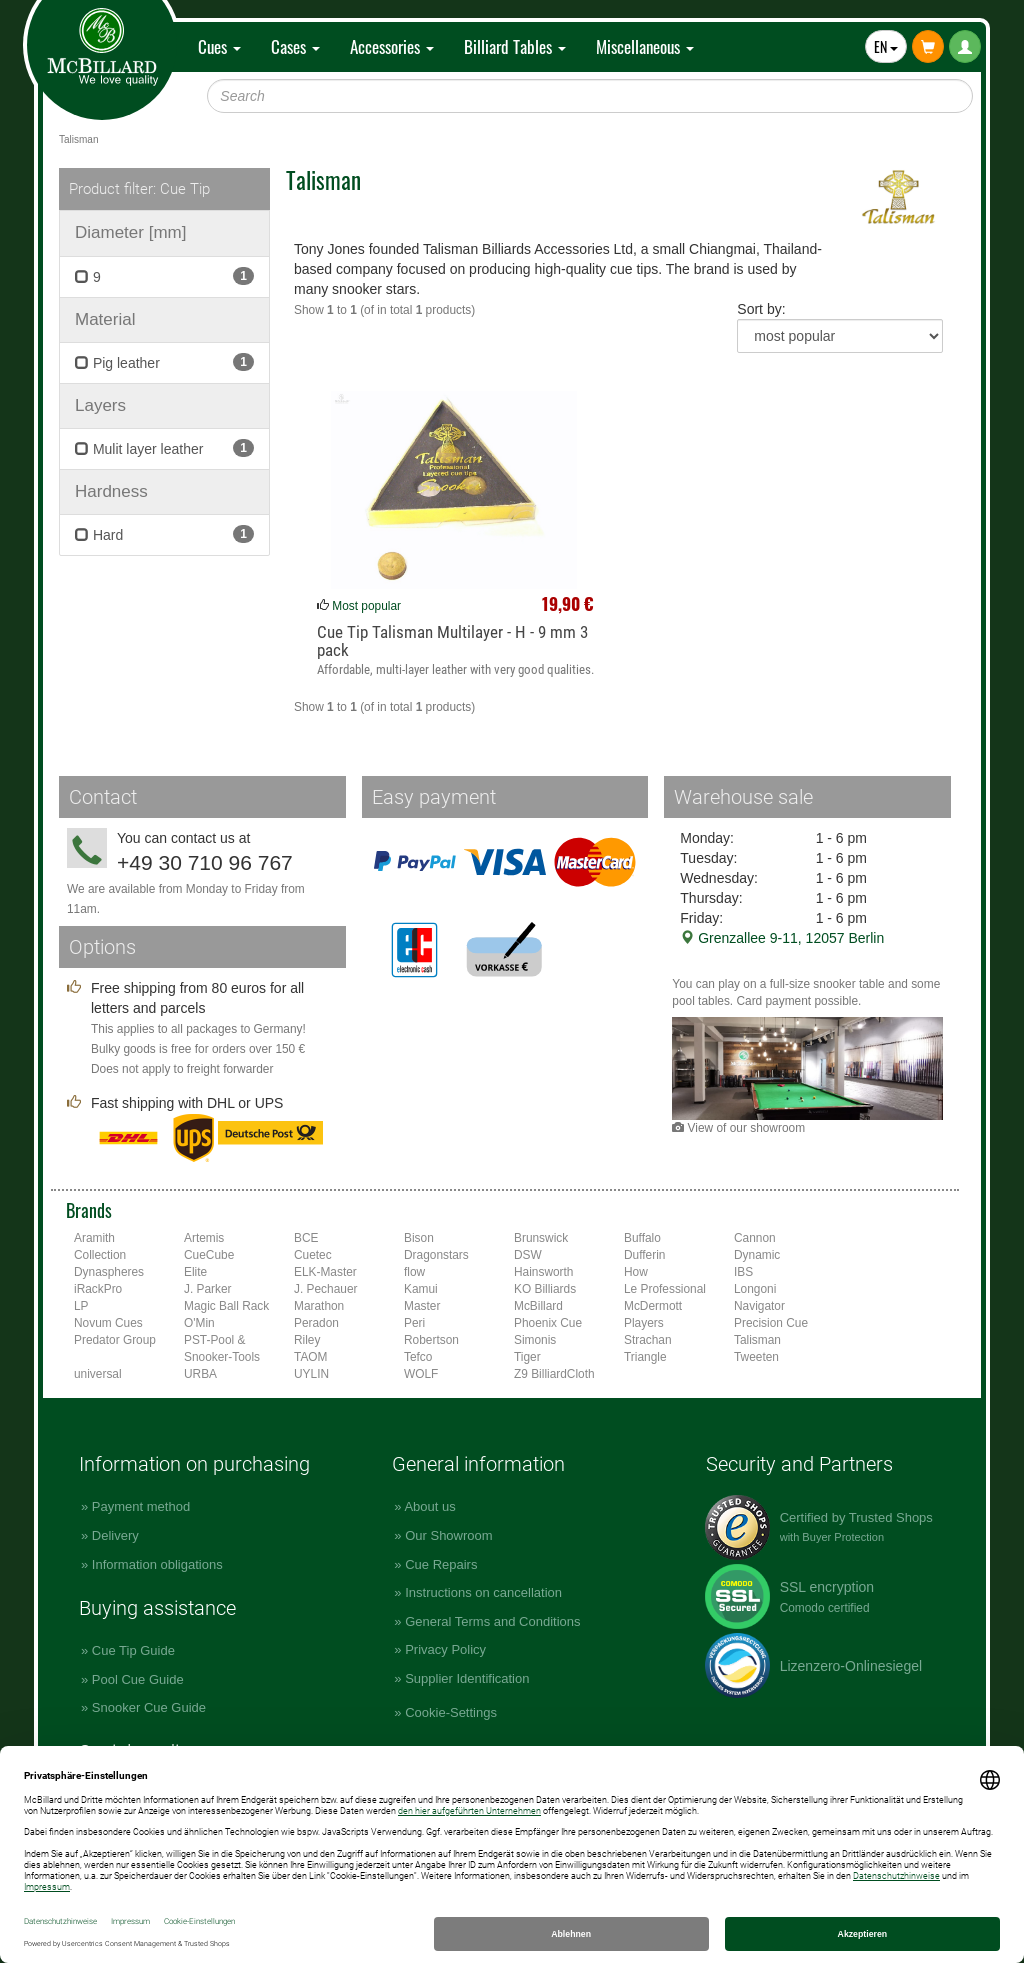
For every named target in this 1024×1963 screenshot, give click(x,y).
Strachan (648, 1340)
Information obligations (157, 1564)
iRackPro (98, 1289)
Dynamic (757, 1255)
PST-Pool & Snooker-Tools (222, 1348)
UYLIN (311, 1374)
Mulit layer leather (164, 448)
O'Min (199, 1323)
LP (81, 1306)
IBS (743, 1272)
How (636, 1272)
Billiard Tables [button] (515, 46)
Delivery (115, 1535)
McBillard (538, 1306)
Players (644, 1323)
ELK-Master (325, 1272)
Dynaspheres (109, 1272)
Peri (414, 1323)
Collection (100, 1255)
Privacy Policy (445, 1649)
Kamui (421, 1289)
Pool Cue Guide (138, 1679)
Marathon (319, 1306)
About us (429, 1506)
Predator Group (115, 1340)
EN (886, 46)
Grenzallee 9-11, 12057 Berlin (782, 938)
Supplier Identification (467, 1678)
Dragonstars (436, 1255)
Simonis (535, 1340)
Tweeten (756, 1357)
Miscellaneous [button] (645, 46)
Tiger (527, 1357)
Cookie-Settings (451, 1712)
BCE (306, 1238)
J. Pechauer (325, 1289)
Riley (307, 1340)
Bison (419, 1238)
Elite (195, 1272)
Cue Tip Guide (133, 1650)
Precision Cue (771, 1323)
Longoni (755, 1289)
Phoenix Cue (548, 1323)
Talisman (757, 1340)
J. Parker (208, 1289)
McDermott (653, 1306)
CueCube (209, 1255)
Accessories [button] (392, 46)
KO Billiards (545, 1289)
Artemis (204, 1238)
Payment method (141, 1506)
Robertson (431, 1340)
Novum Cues (108, 1323)
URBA (200, 1374)
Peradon (316, 1323)
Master (422, 1306)
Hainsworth (543, 1272)
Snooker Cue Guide (149, 1707)
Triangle (645, 1357)
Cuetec (313, 1255)
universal (98, 1374)
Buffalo (642, 1238)
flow (414, 1272)
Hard (164, 534)
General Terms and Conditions (492, 1621)
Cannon (755, 1238)
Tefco (418, 1357)
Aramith (94, 1238)
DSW (528, 1255)
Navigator (759, 1306)
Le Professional (665, 1289)
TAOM (310, 1357)
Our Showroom (448, 1535)
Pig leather (164, 362)
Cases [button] (295, 46)
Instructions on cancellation (483, 1592)
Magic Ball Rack (226, 1306)
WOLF (421, 1374)
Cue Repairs (441, 1564)
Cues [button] (219, 46)
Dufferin (644, 1255)
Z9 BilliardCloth (554, 1374)
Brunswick (541, 1238)
